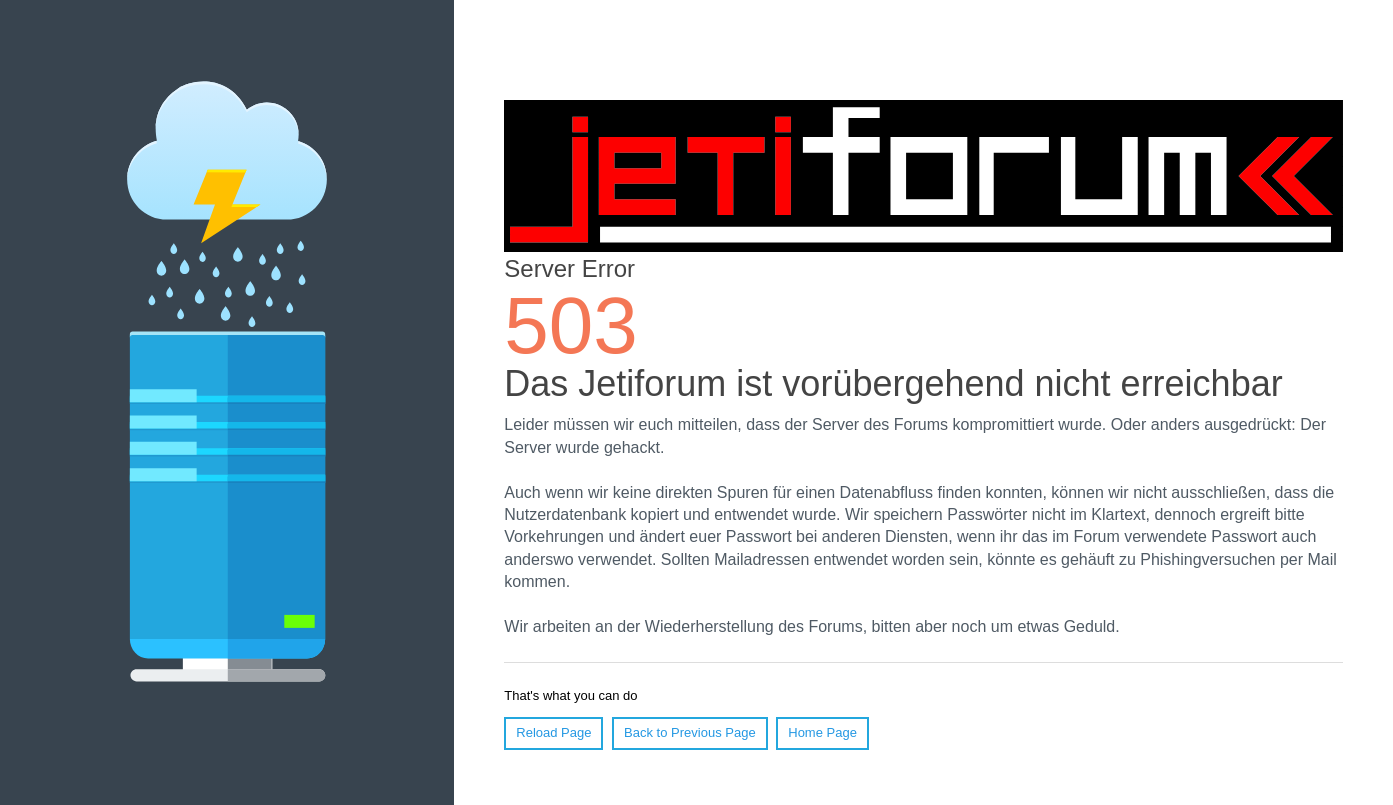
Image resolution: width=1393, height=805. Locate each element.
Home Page (822, 732)
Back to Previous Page (690, 732)
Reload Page (553, 732)
